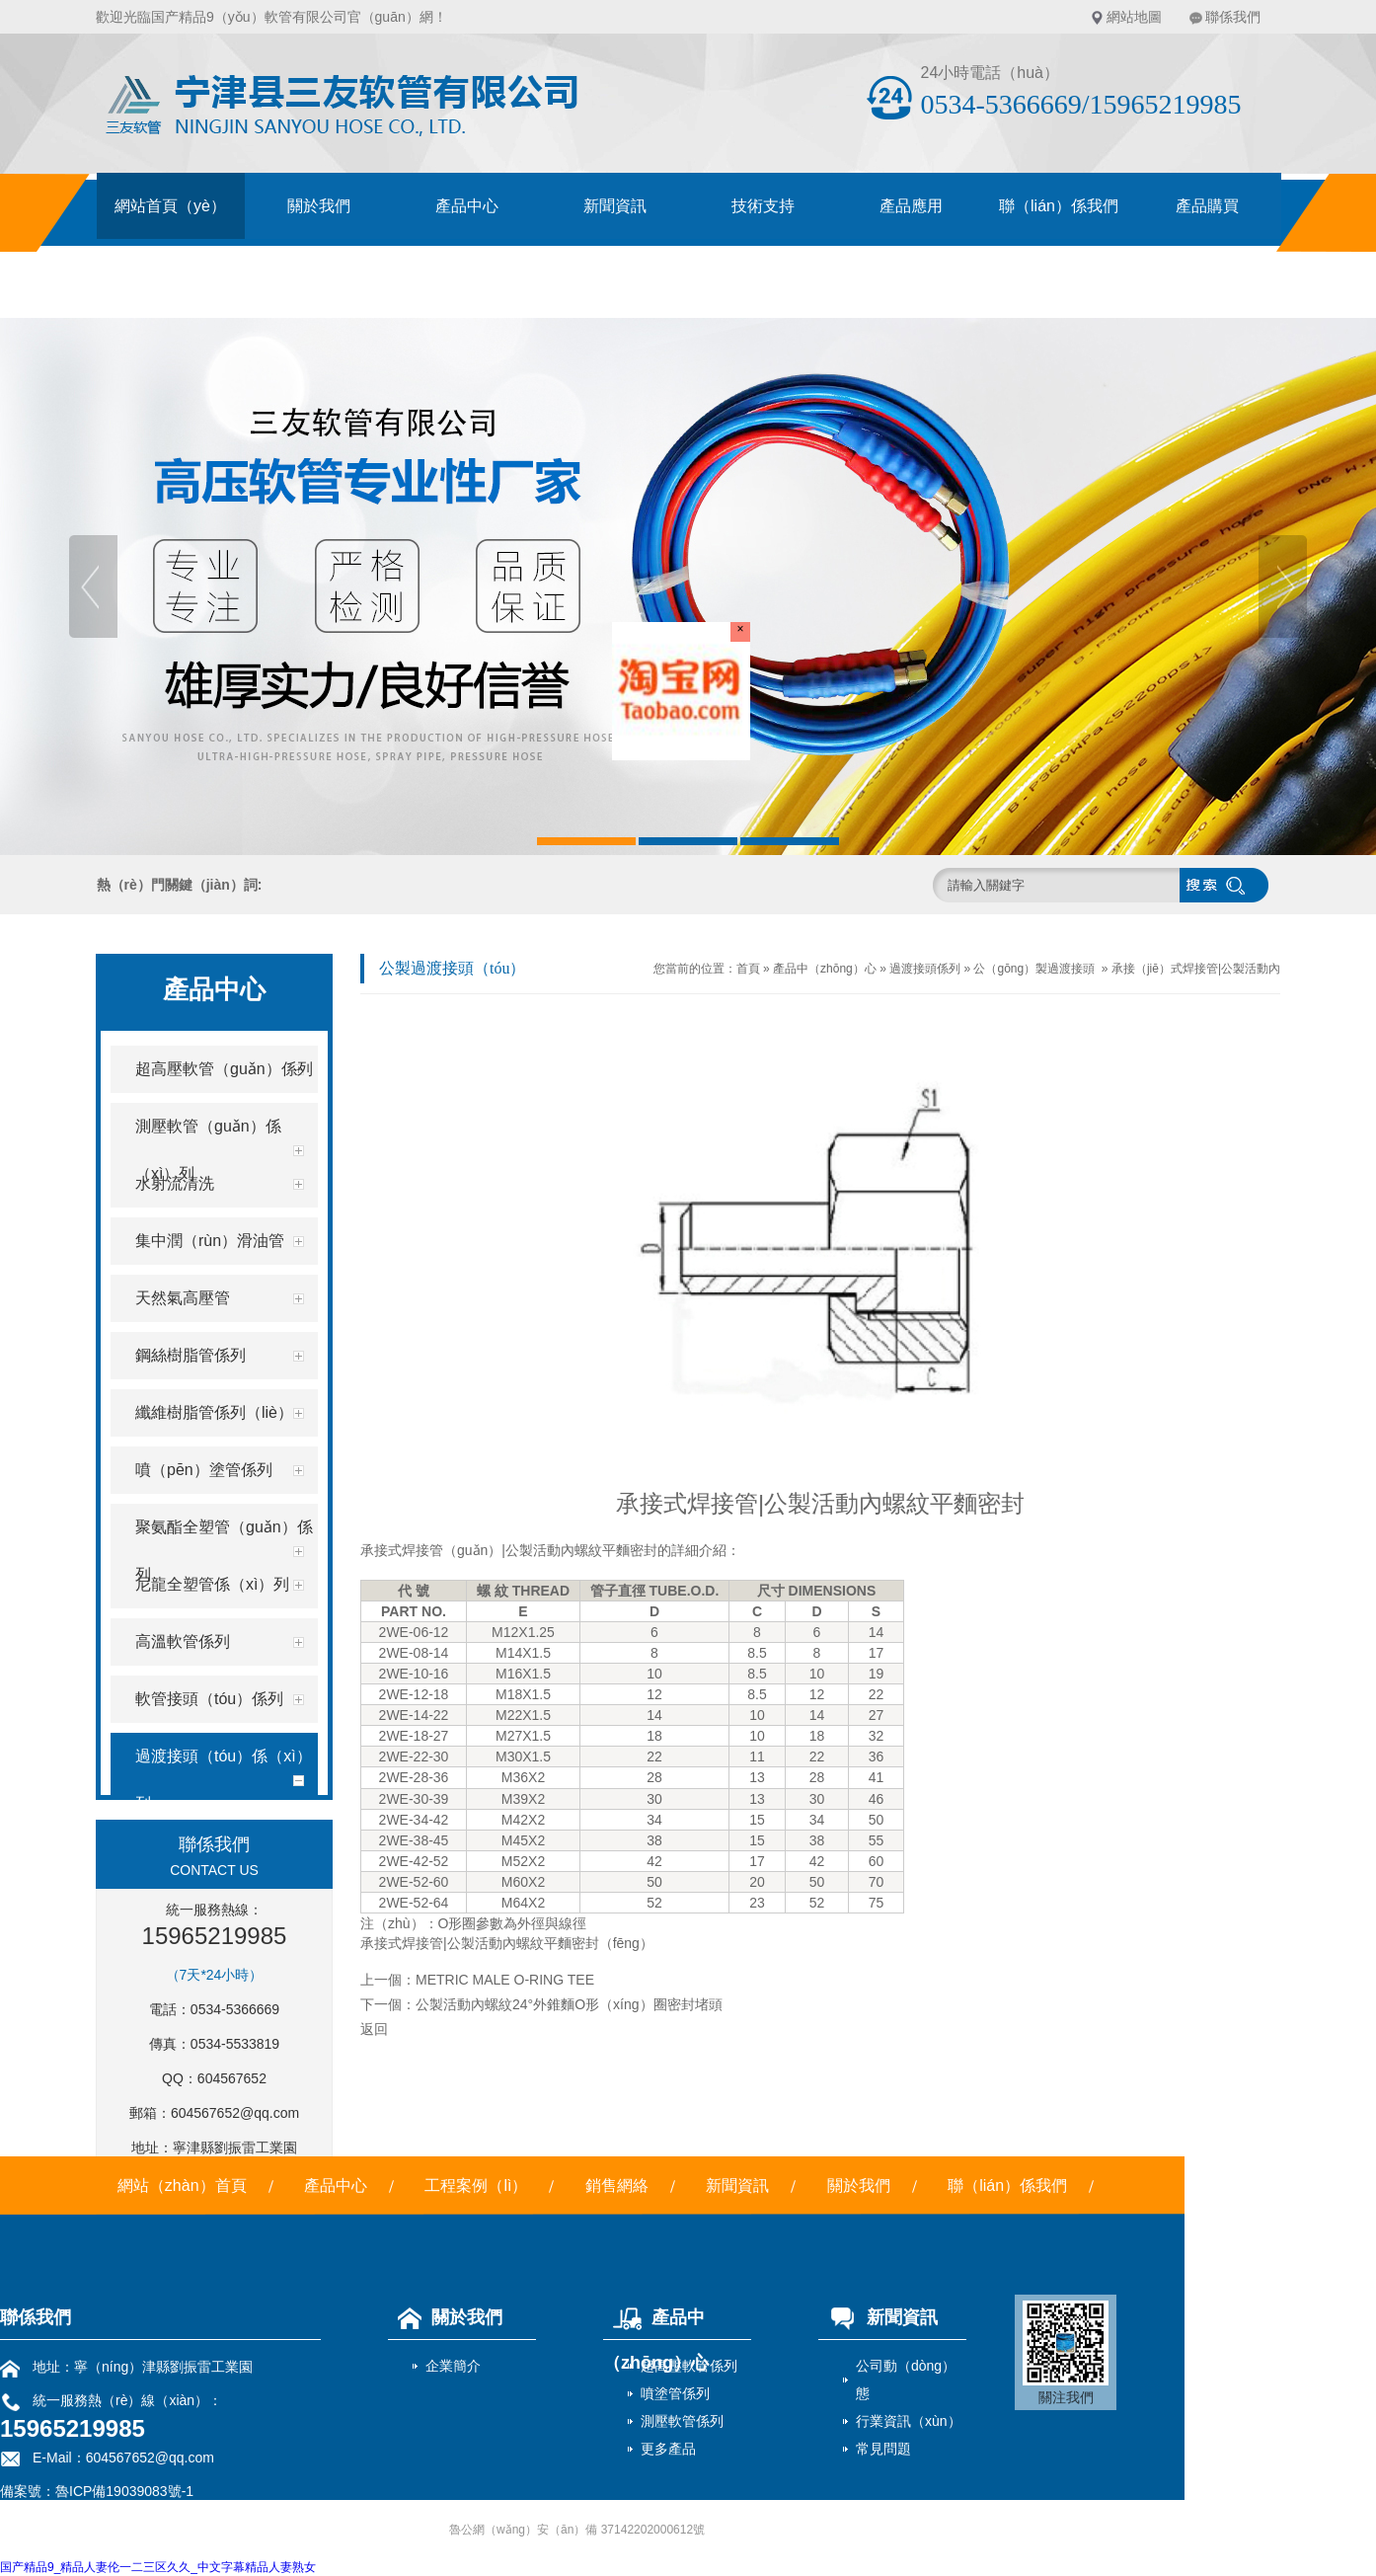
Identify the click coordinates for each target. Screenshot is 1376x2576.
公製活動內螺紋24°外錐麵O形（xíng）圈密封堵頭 (569, 2004)
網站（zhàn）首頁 (182, 2185)
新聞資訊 (615, 205)
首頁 (748, 969)
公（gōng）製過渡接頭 (1034, 969)
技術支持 (763, 205)
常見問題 (883, 2449)
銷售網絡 (617, 2185)
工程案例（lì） (475, 2185)
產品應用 (911, 205)
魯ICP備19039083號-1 (124, 2491)
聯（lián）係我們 (1058, 205)
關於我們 (318, 205)
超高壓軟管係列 (689, 2366)
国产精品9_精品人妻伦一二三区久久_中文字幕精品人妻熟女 (158, 2567)
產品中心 (466, 205)
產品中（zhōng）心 (825, 969)
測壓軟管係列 (682, 2421)
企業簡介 (453, 2366)
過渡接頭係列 (924, 969)
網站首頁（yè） (170, 205)
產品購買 (1207, 205)
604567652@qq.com (235, 2113)
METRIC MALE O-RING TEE (505, 1980)
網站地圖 (1134, 17)
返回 (374, 2029)
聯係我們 (1233, 17)
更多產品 (668, 2449)
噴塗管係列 (675, 2393)
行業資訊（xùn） (908, 2421)
